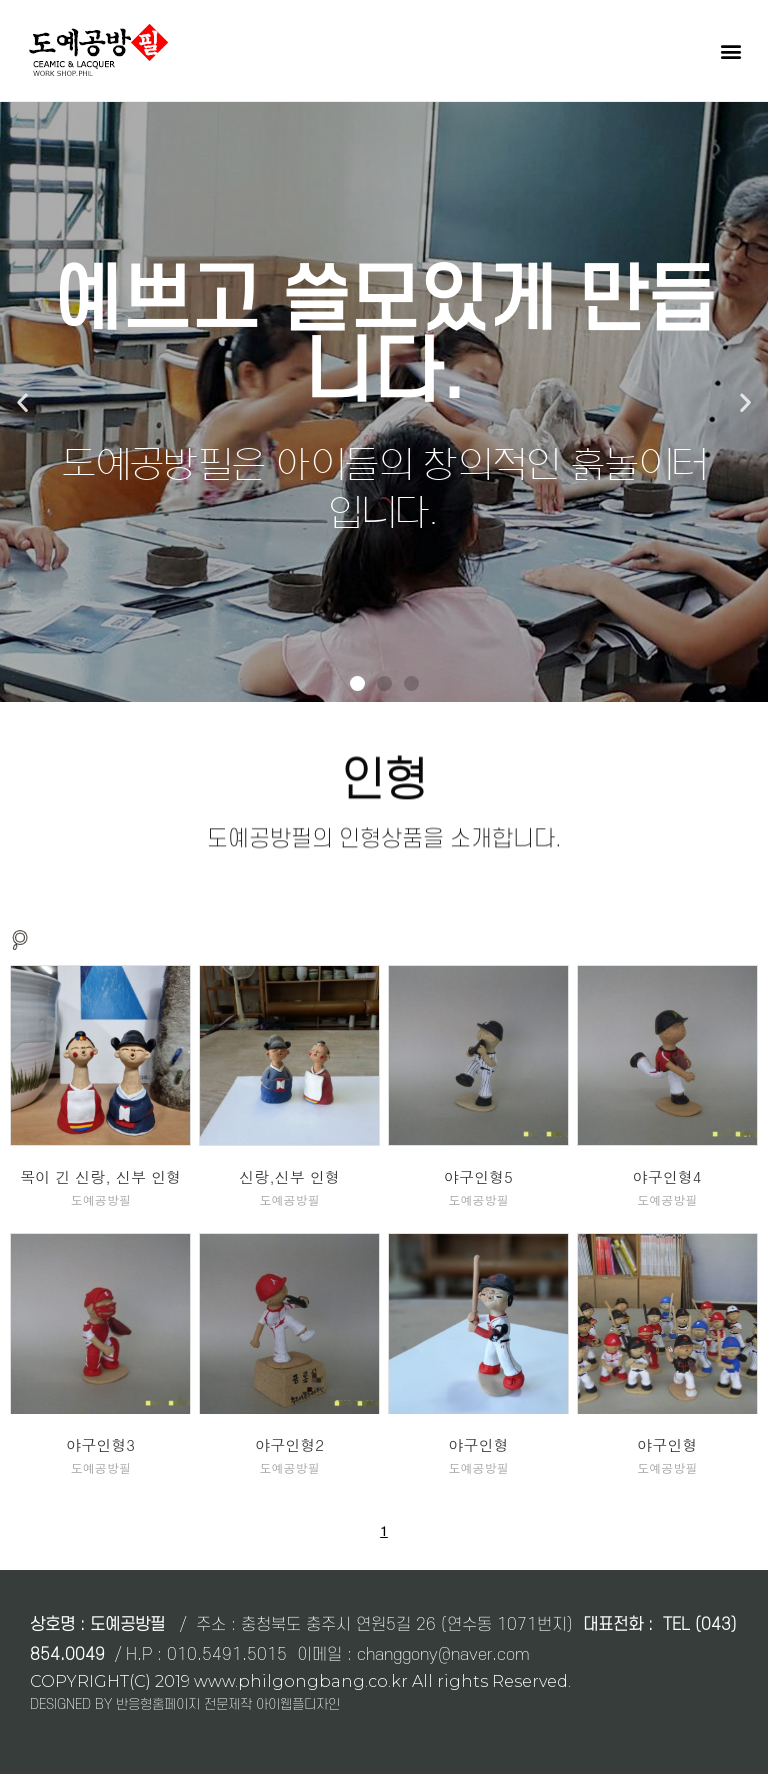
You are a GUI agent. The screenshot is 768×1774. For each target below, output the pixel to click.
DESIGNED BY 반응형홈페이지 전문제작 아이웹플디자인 (185, 1704)
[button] (731, 50)
